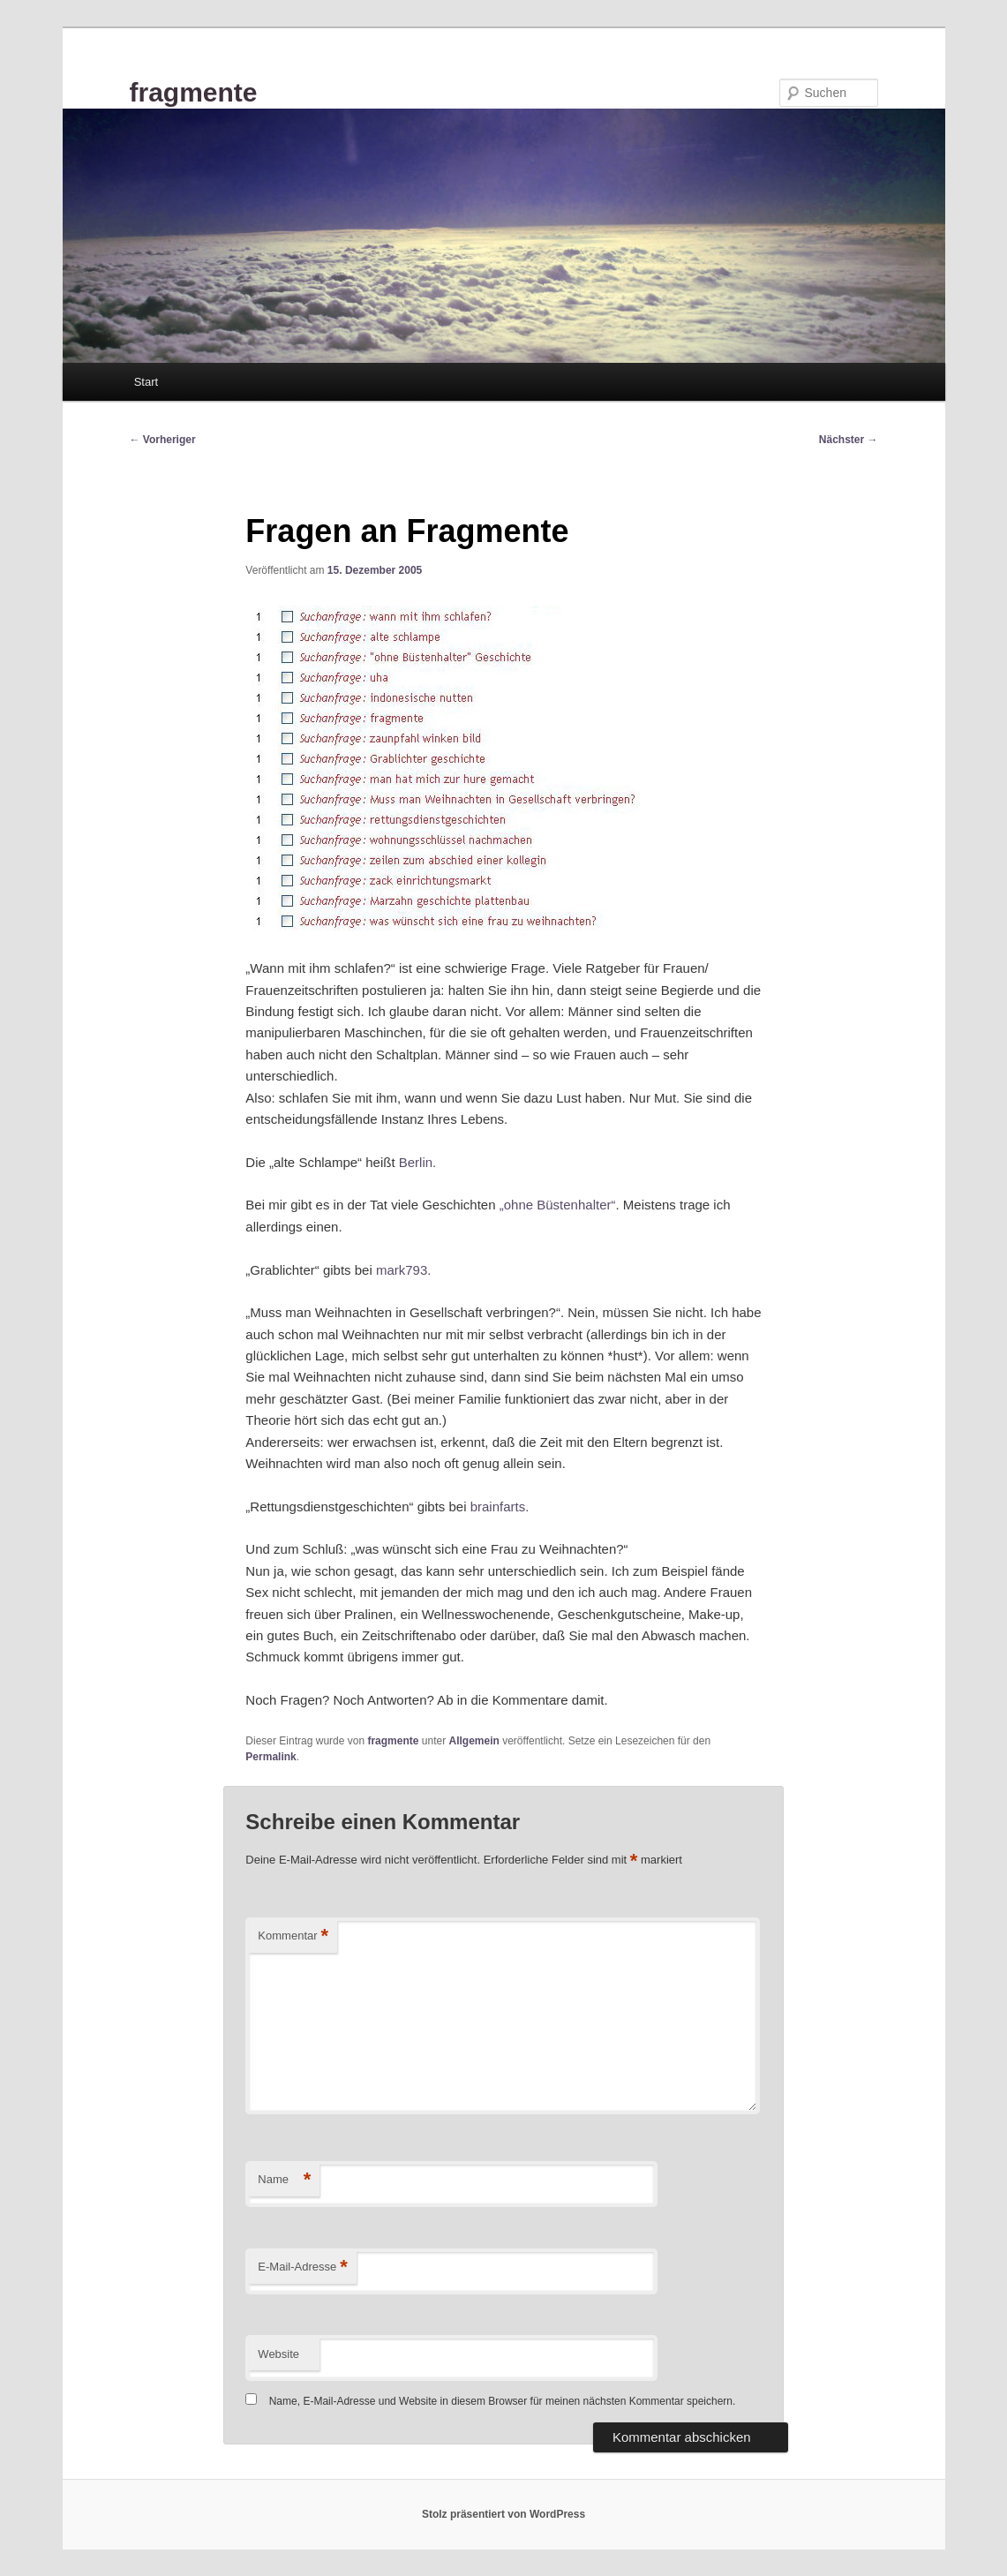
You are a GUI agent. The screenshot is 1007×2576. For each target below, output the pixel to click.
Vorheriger (163, 439)
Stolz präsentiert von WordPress (503, 2514)
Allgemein (473, 1741)
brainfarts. (500, 1506)
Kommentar (293, 1936)
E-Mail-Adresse (302, 2267)
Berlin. (418, 1162)
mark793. (404, 1269)
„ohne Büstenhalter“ (558, 1204)
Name (284, 2180)
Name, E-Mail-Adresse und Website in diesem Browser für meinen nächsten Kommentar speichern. (502, 2401)
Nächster (848, 439)
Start (146, 381)
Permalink (270, 1757)
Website (278, 2354)
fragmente (194, 92)
